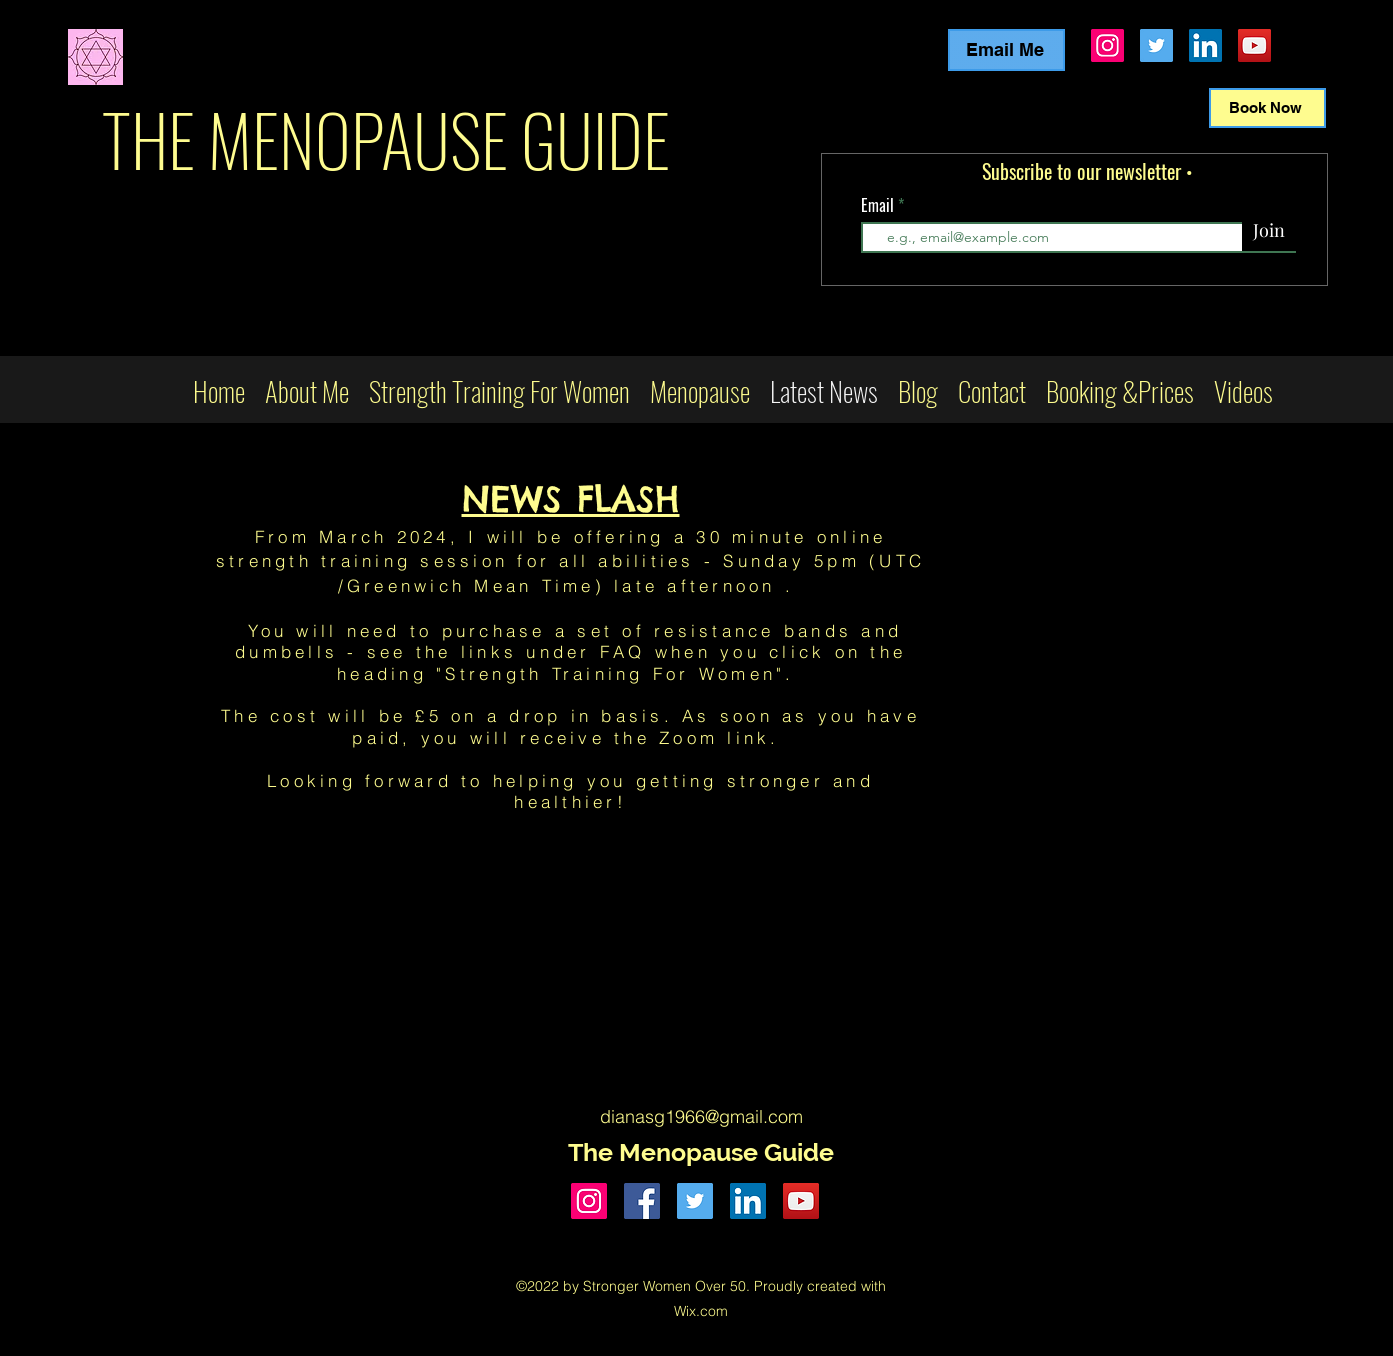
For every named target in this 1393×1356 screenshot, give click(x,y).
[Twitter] (1156, 45)
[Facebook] (642, 1201)
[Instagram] (1107, 45)
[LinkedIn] (1205, 45)
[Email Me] (1006, 50)
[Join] (1269, 231)
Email (879, 205)
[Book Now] (1267, 108)
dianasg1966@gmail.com (701, 1116)
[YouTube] (1254, 45)
